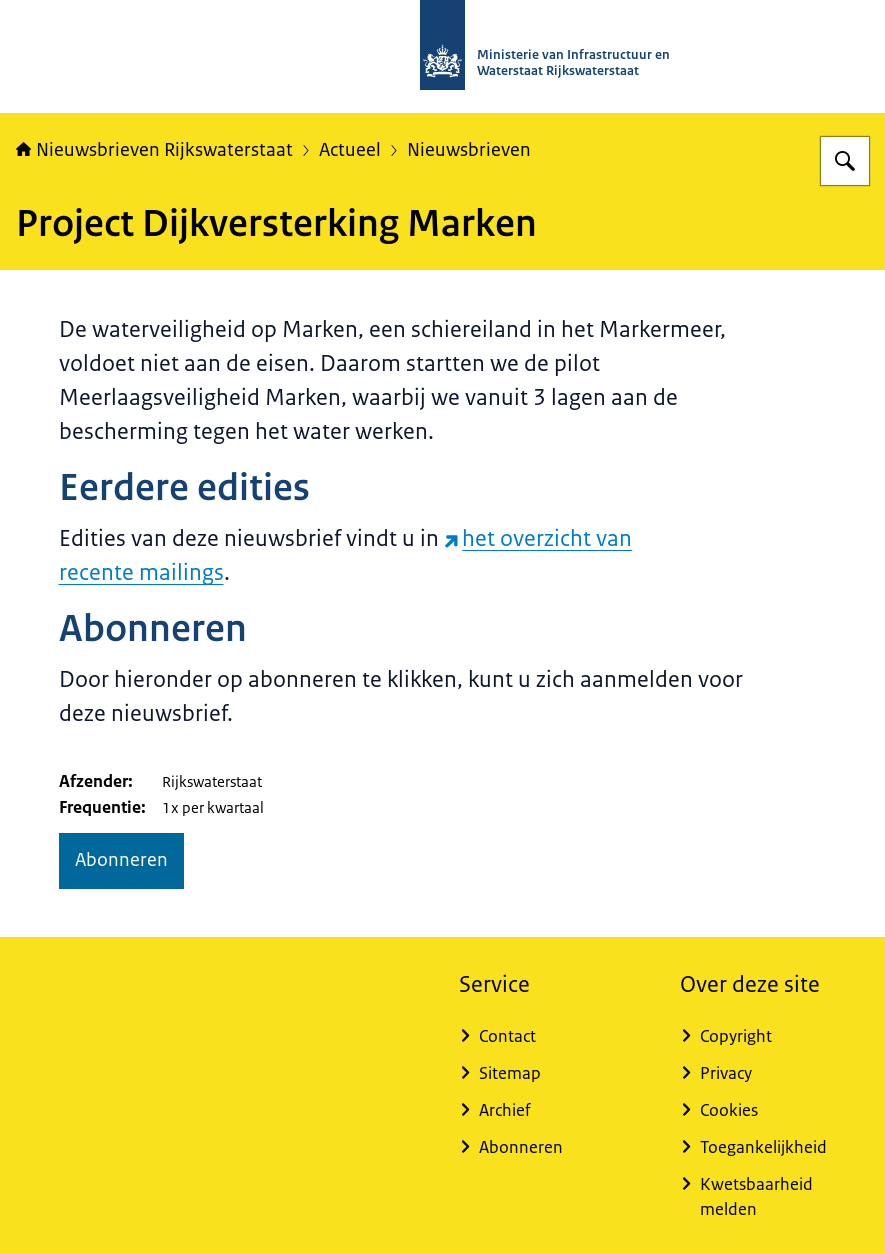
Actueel (350, 150)
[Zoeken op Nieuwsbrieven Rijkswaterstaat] (845, 161)
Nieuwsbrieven (469, 150)
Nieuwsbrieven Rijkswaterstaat (154, 150)
